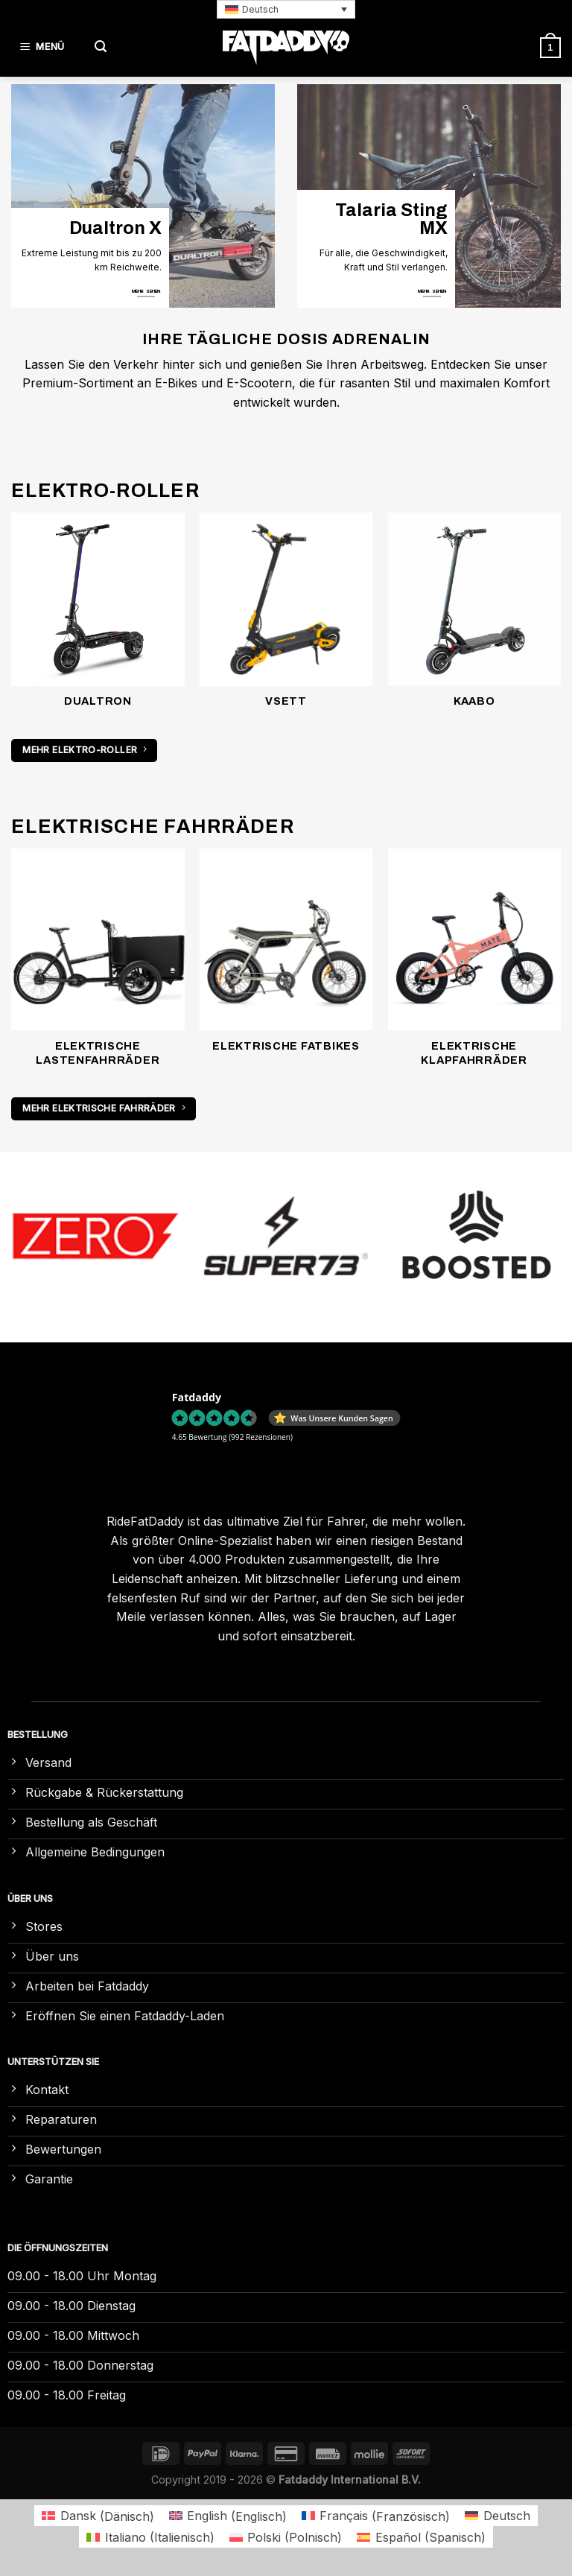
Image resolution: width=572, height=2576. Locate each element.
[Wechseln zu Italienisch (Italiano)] (150, 2537)
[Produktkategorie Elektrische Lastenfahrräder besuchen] (98, 965)
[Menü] (45, 47)
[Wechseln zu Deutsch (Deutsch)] (497, 2516)
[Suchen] (100, 47)
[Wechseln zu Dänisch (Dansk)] (97, 2516)
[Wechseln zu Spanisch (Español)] (420, 2537)
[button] (286, 9)
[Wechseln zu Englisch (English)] (228, 2516)
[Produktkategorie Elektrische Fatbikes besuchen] (285, 959)
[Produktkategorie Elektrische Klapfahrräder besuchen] (474, 965)
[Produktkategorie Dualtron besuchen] (98, 619)
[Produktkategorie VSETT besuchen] (285, 619)
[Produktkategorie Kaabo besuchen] (474, 619)
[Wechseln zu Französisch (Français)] (375, 2516)
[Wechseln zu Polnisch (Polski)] (285, 2537)
